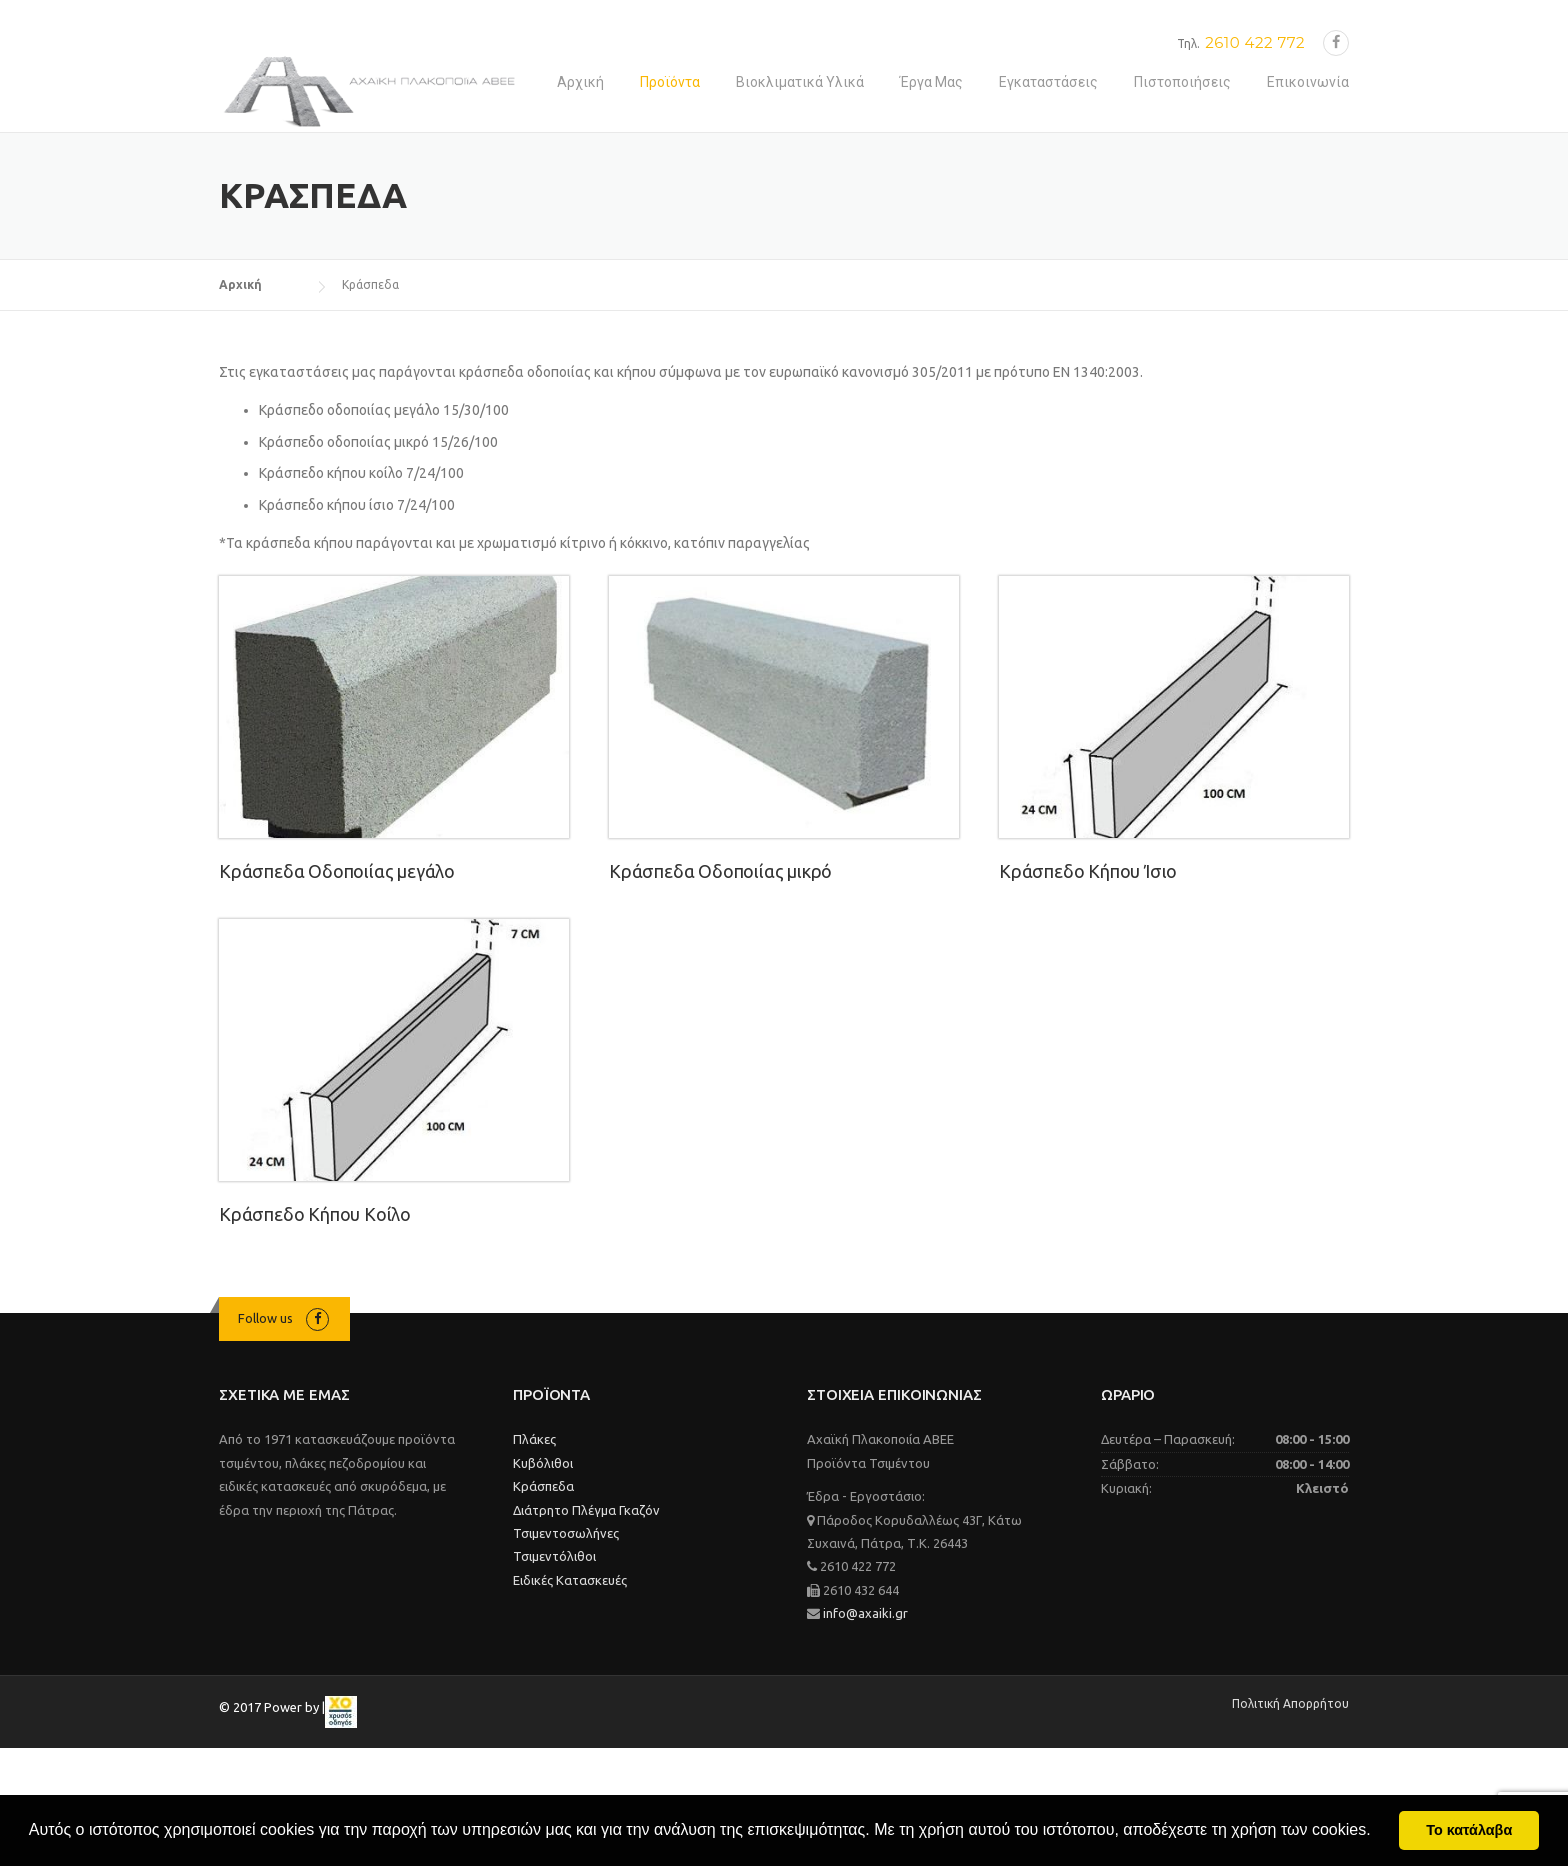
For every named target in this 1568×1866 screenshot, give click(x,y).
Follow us (265, 1318)
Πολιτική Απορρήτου (1290, 1704)
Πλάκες (534, 1439)
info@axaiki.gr (864, 1613)
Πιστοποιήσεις (1182, 82)
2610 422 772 (1255, 42)
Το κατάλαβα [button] (1469, 1830)
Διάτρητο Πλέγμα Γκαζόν (586, 1510)
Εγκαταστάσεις (1048, 82)
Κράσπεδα (543, 1486)
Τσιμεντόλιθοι (554, 1556)
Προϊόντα (670, 82)
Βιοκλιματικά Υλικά (800, 82)
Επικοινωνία (1308, 82)
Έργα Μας (931, 82)
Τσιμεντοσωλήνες (566, 1533)
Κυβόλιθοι (543, 1463)
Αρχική (580, 82)
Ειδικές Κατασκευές (570, 1580)
